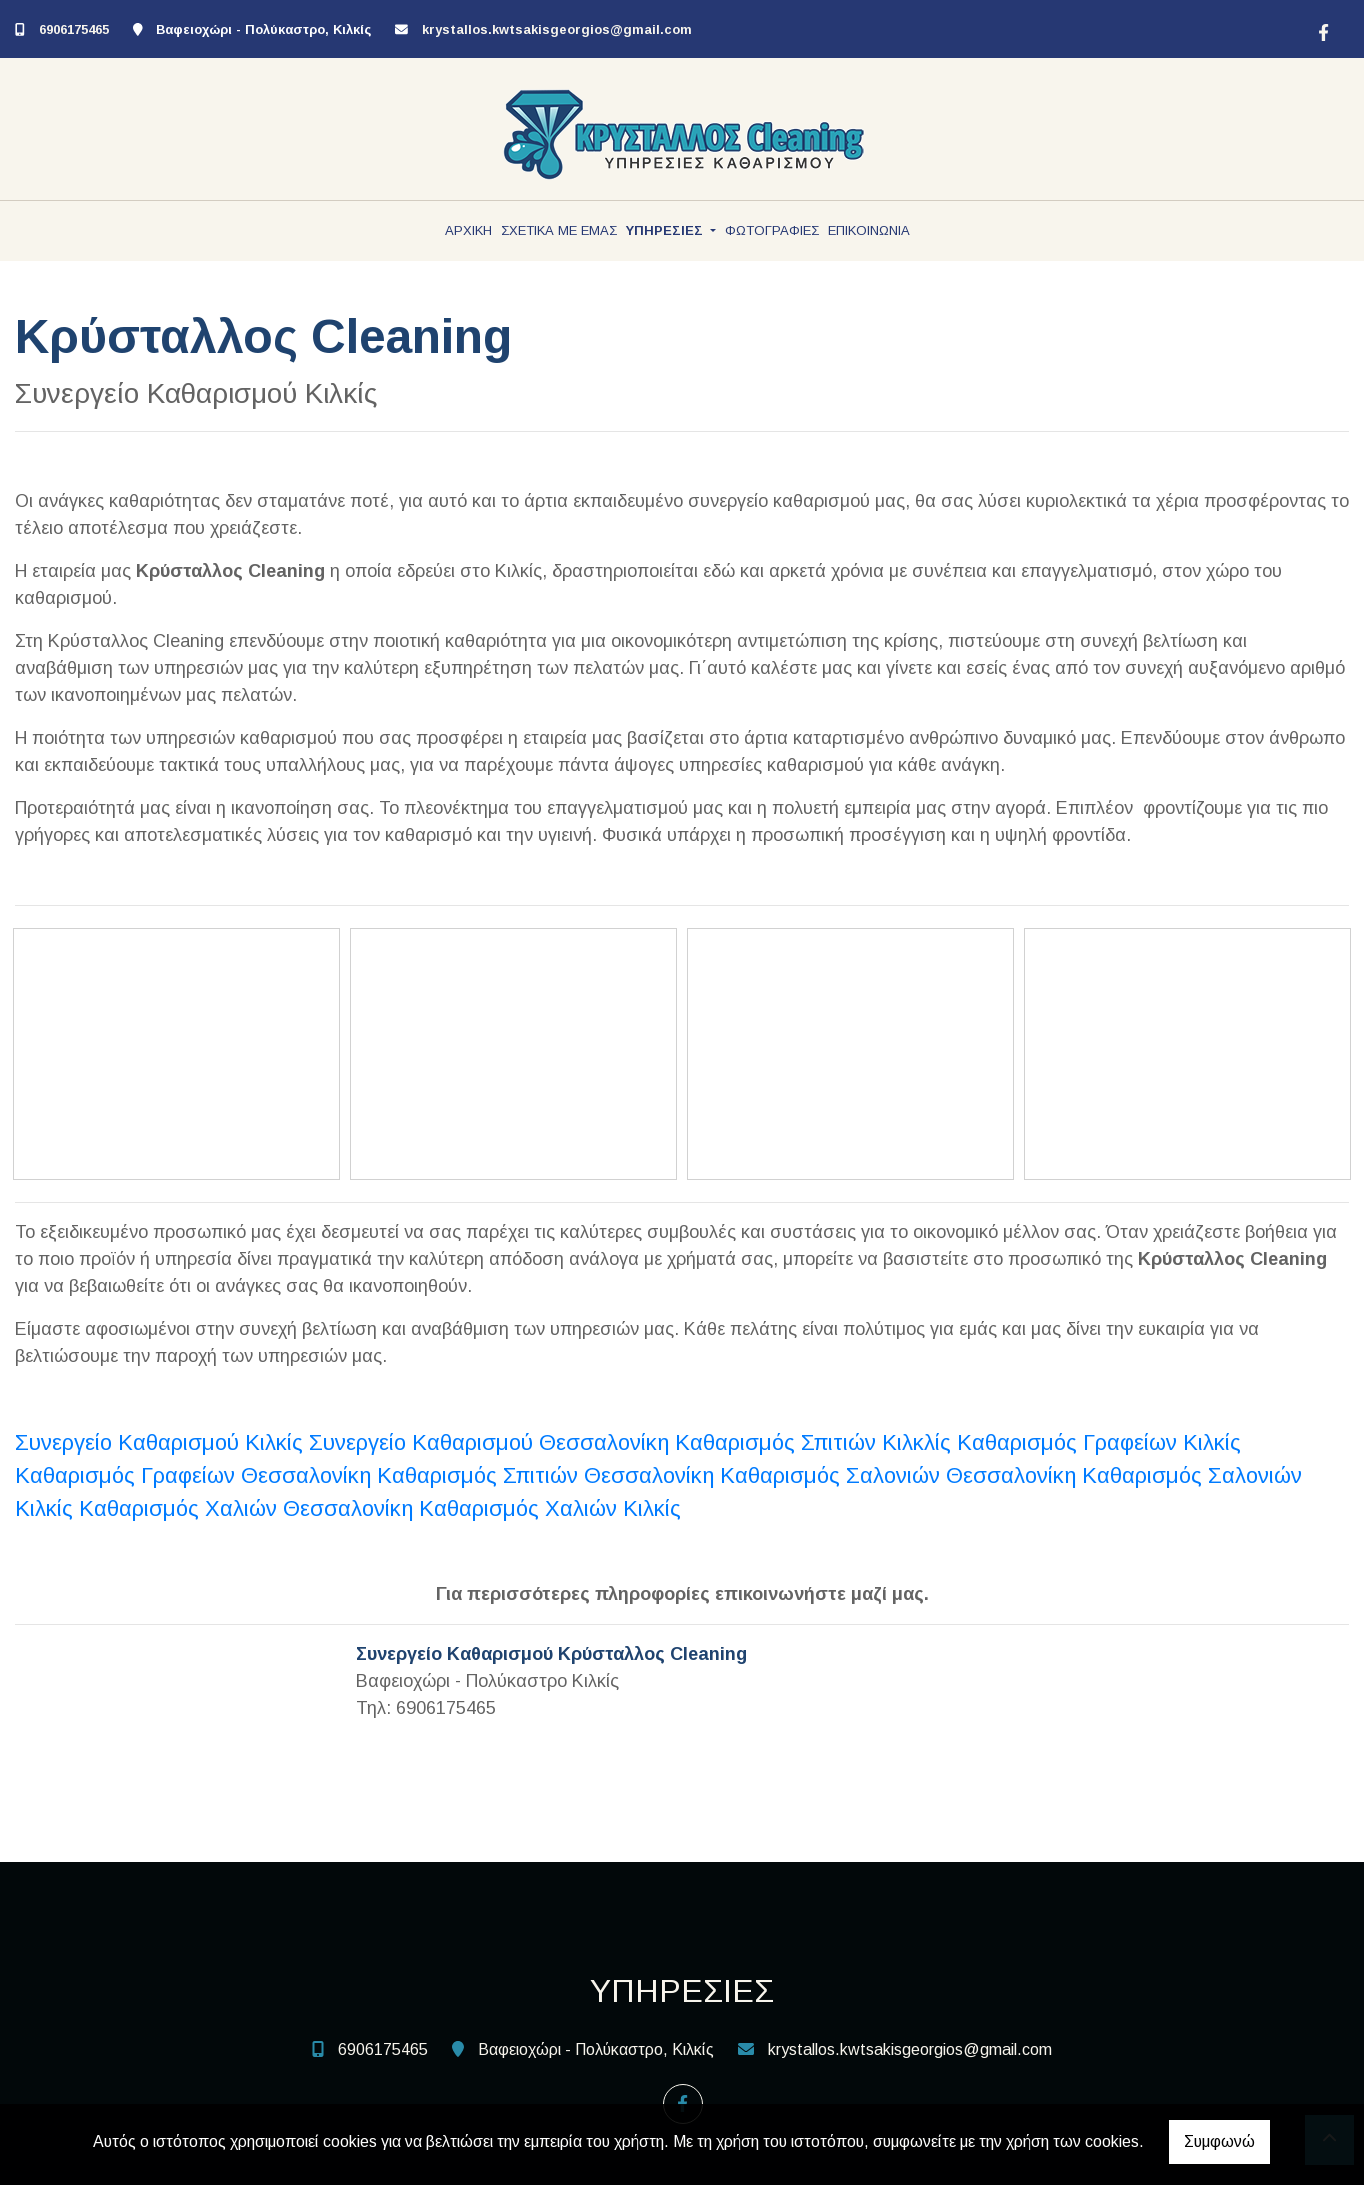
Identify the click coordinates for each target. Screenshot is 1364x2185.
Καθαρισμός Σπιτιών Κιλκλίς (813, 1442)
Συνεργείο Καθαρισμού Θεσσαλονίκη (489, 1442)
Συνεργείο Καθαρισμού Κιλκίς (162, 1442)
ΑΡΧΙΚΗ (468, 230)
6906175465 (74, 29)
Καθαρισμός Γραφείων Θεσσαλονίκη (193, 1475)
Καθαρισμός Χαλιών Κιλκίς (550, 1508)
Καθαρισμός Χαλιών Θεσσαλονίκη (246, 1508)
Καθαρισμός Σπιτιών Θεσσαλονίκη (545, 1475)
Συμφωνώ (1219, 2141)
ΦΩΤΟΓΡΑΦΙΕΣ (772, 230)
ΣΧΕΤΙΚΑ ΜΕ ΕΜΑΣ (559, 230)
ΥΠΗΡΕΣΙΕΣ (666, 230)
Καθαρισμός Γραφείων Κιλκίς (1099, 1442)
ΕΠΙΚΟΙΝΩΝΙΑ (869, 230)
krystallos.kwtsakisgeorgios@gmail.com (557, 29)
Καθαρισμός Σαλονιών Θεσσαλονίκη (898, 1475)
